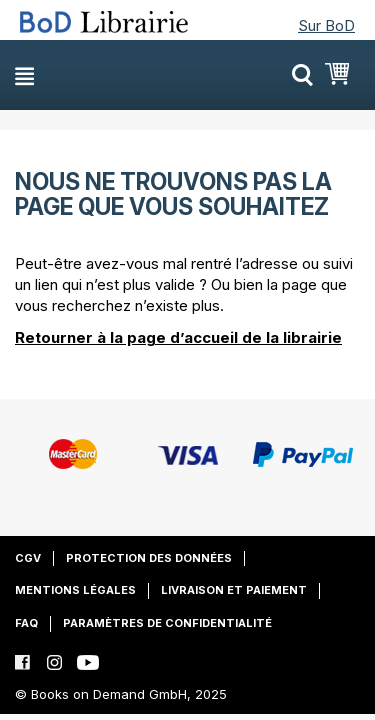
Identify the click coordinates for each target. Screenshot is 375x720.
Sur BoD (326, 25)
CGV (28, 558)
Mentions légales (75, 590)
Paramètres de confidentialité (167, 623)
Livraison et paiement (234, 590)
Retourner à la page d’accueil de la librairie (178, 337)
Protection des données (149, 558)
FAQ (26, 623)
